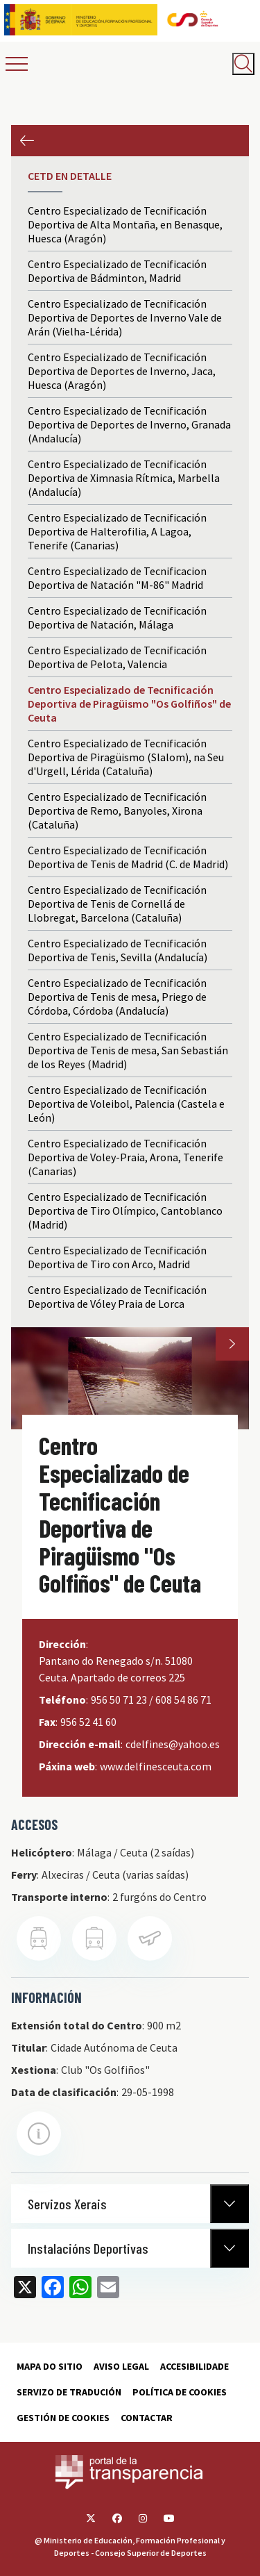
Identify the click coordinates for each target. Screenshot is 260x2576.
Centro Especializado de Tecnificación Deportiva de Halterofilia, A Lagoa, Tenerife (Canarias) (117, 531)
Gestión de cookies (63, 2417)
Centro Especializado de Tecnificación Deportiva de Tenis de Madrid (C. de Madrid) (128, 857)
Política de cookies (179, 2392)
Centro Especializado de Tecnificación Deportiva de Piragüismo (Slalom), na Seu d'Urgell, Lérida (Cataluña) (126, 757)
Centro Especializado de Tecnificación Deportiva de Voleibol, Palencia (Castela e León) (126, 1103)
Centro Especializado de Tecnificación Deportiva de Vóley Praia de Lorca (117, 1297)
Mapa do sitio (50, 2366)
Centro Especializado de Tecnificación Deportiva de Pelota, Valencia (117, 657)
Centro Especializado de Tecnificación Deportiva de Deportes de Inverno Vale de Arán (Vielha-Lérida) (125, 317)
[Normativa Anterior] (229, 2203)
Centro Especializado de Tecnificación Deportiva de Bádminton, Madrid (117, 271)
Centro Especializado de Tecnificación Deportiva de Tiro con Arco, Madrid (117, 1257)
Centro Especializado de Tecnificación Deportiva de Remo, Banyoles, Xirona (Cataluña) (117, 810)
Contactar (147, 2417)
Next (232, 1344)
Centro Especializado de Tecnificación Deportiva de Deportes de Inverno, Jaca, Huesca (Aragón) (122, 371)
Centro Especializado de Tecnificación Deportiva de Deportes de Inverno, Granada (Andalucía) (129, 424)
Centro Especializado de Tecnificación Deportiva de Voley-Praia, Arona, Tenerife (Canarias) (125, 1157)
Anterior (26, 140)
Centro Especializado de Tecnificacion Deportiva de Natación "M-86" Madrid (117, 578)
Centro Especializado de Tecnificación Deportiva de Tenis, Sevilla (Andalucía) (117, 950)
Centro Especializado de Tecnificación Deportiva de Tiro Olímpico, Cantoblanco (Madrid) (125, 1210)
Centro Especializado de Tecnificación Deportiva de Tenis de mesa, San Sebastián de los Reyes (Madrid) (128, 1050)
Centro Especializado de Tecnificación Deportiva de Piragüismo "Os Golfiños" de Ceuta (129, 703)
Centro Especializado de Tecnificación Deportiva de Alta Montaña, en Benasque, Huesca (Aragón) (125, 224)
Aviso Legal (121, 2366)
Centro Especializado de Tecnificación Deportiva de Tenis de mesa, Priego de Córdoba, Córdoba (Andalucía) (117, 996)
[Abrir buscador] (243, 64)
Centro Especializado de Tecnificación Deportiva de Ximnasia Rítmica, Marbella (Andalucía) (124, 478)
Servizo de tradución (69, 2392)
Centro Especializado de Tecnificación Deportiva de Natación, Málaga (117, 617)
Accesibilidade (194, 2366)
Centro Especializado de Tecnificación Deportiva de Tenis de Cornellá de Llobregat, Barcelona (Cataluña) (117, 903)
